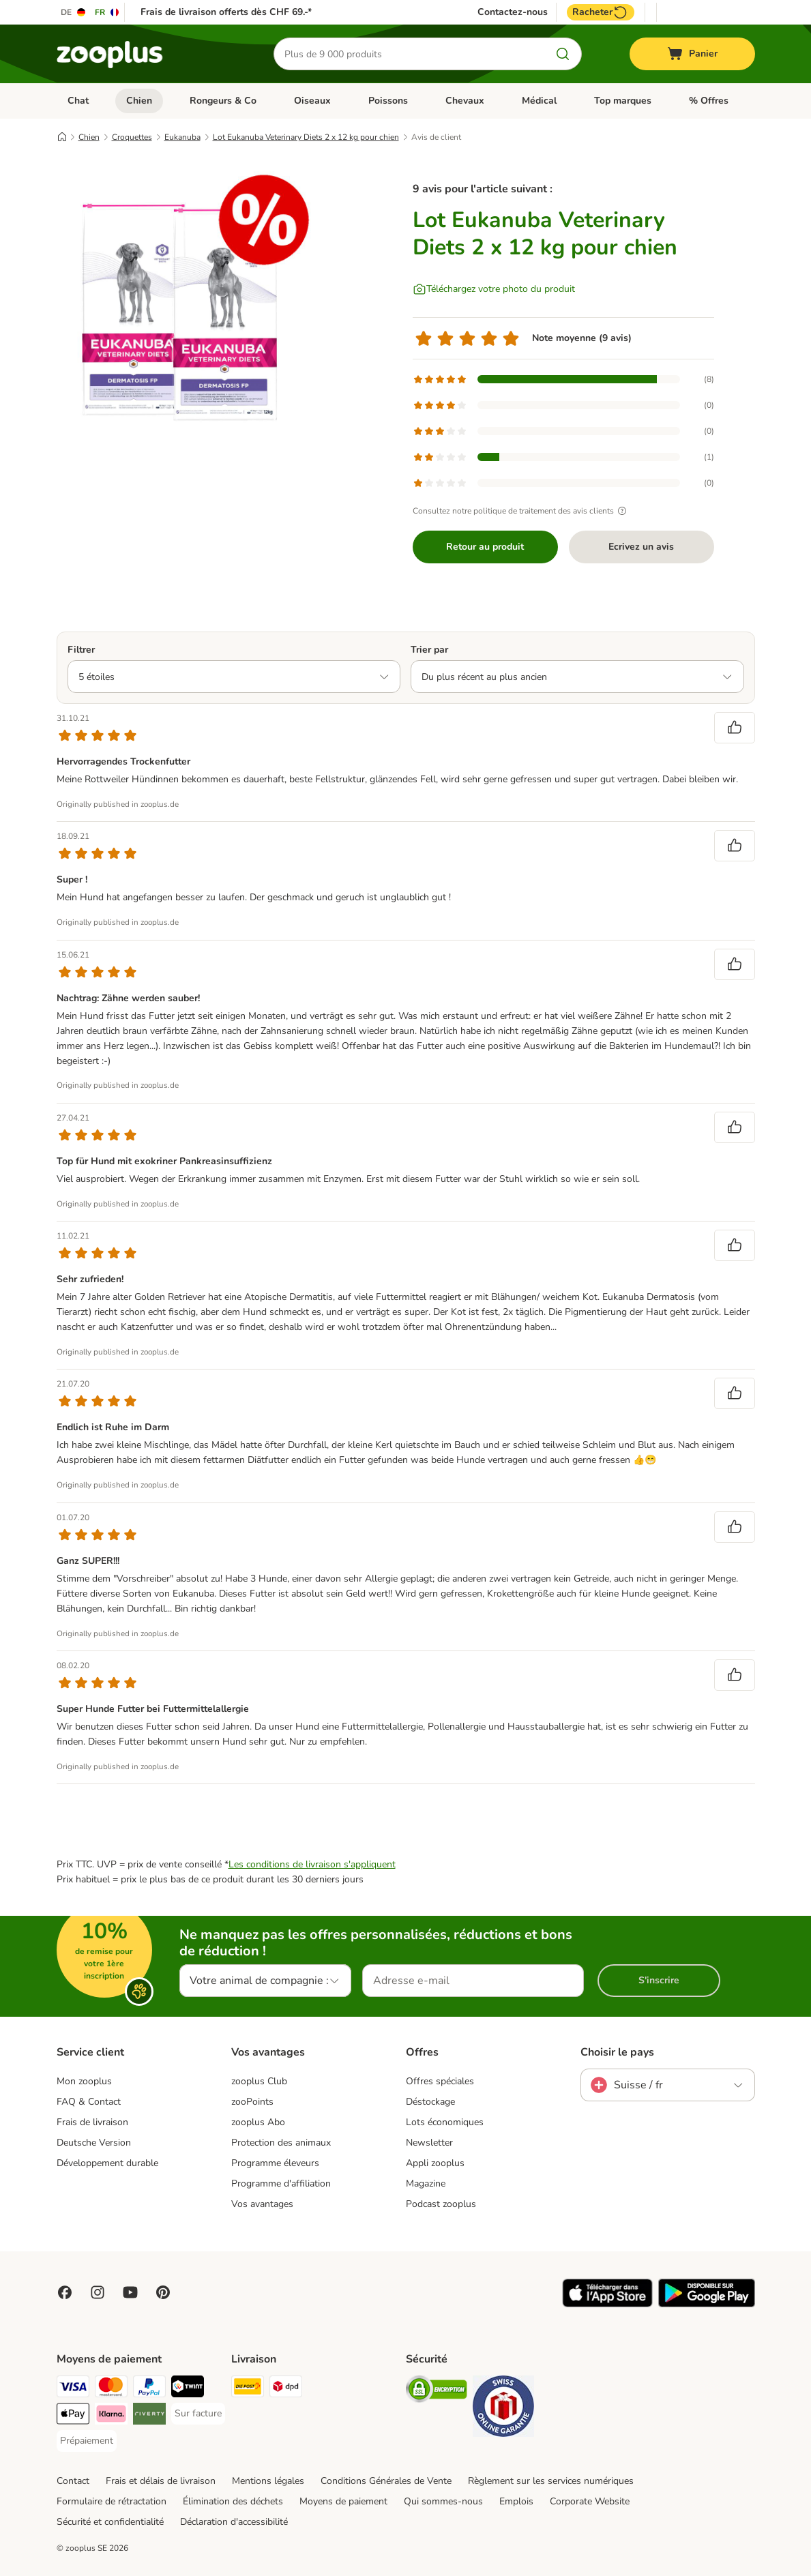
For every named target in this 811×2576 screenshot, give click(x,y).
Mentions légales (268, 2480)
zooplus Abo (258, 2122)
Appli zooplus (435, 2163)
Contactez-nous (512, 12)
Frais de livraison (92, 2122)
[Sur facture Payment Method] (198, 2413)
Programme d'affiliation (281, 2183)
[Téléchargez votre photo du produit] (494, 289)
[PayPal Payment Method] (149, 2388)
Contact (73, 2480)
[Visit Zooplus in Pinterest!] (163, 2292)
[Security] (436, 2391)
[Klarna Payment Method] (111, 2416)
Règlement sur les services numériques (551, 2480)
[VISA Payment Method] (73, 2388)
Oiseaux (312, 100)
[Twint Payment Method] (187, 2388)
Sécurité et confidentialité (110, 2521)
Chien (139, 100)
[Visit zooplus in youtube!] (130, 2292)
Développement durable (107, 2163)
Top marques (622, 100)
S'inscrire (658, 1980)
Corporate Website (590, 2501)
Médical (539, 100)
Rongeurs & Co (223, 100)
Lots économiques (445, 2122)
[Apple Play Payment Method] (73, 2416)
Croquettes (132, 137)
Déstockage (430, 2101)
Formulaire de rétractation (111, 2501)
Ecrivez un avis (641, 546)
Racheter (600, 12)
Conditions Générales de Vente (386, 2480)
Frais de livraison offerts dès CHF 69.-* (226, 11)
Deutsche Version (94, 2142)
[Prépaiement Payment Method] (86, 2440)
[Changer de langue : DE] (74, 12)
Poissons (388, 100)
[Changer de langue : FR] (107, 12)
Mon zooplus (84, 2081)
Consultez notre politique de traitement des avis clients (521, 510)
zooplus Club (259, 2081)
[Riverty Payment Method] (149, 2416)
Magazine (425, 2183)
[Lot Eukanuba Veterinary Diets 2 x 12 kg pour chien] (186, 295)
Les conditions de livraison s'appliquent (312, 1864)
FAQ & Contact (89, 2101)
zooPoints (252, 2101)
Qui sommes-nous (443, 2501)
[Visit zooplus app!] (607, 2304)
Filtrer (81, 649)
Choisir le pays (617, 2052)
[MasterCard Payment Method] (111, 2388)
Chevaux (464, 100)
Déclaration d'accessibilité (234, 2521)
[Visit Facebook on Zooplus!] (65, 2292)
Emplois (516, 2501)
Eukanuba (182, 137)
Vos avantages (262, 2203)
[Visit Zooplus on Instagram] (97, 2292)
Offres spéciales (440, 2081)
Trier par (429, 649)
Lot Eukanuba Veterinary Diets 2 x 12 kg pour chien (306, 137)
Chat (78, 100)
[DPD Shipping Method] (285, 2388)
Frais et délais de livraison (161, 2480)
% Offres (708, 100)
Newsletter (429, 2142)
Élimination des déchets (233, 2501)
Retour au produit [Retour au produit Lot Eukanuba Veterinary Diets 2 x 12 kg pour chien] (485, 546)
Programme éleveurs (275, 2163)
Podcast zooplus (441, 2203)
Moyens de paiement (343, 2501)
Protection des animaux (281, 2142)
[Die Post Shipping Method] (247, 2388)
